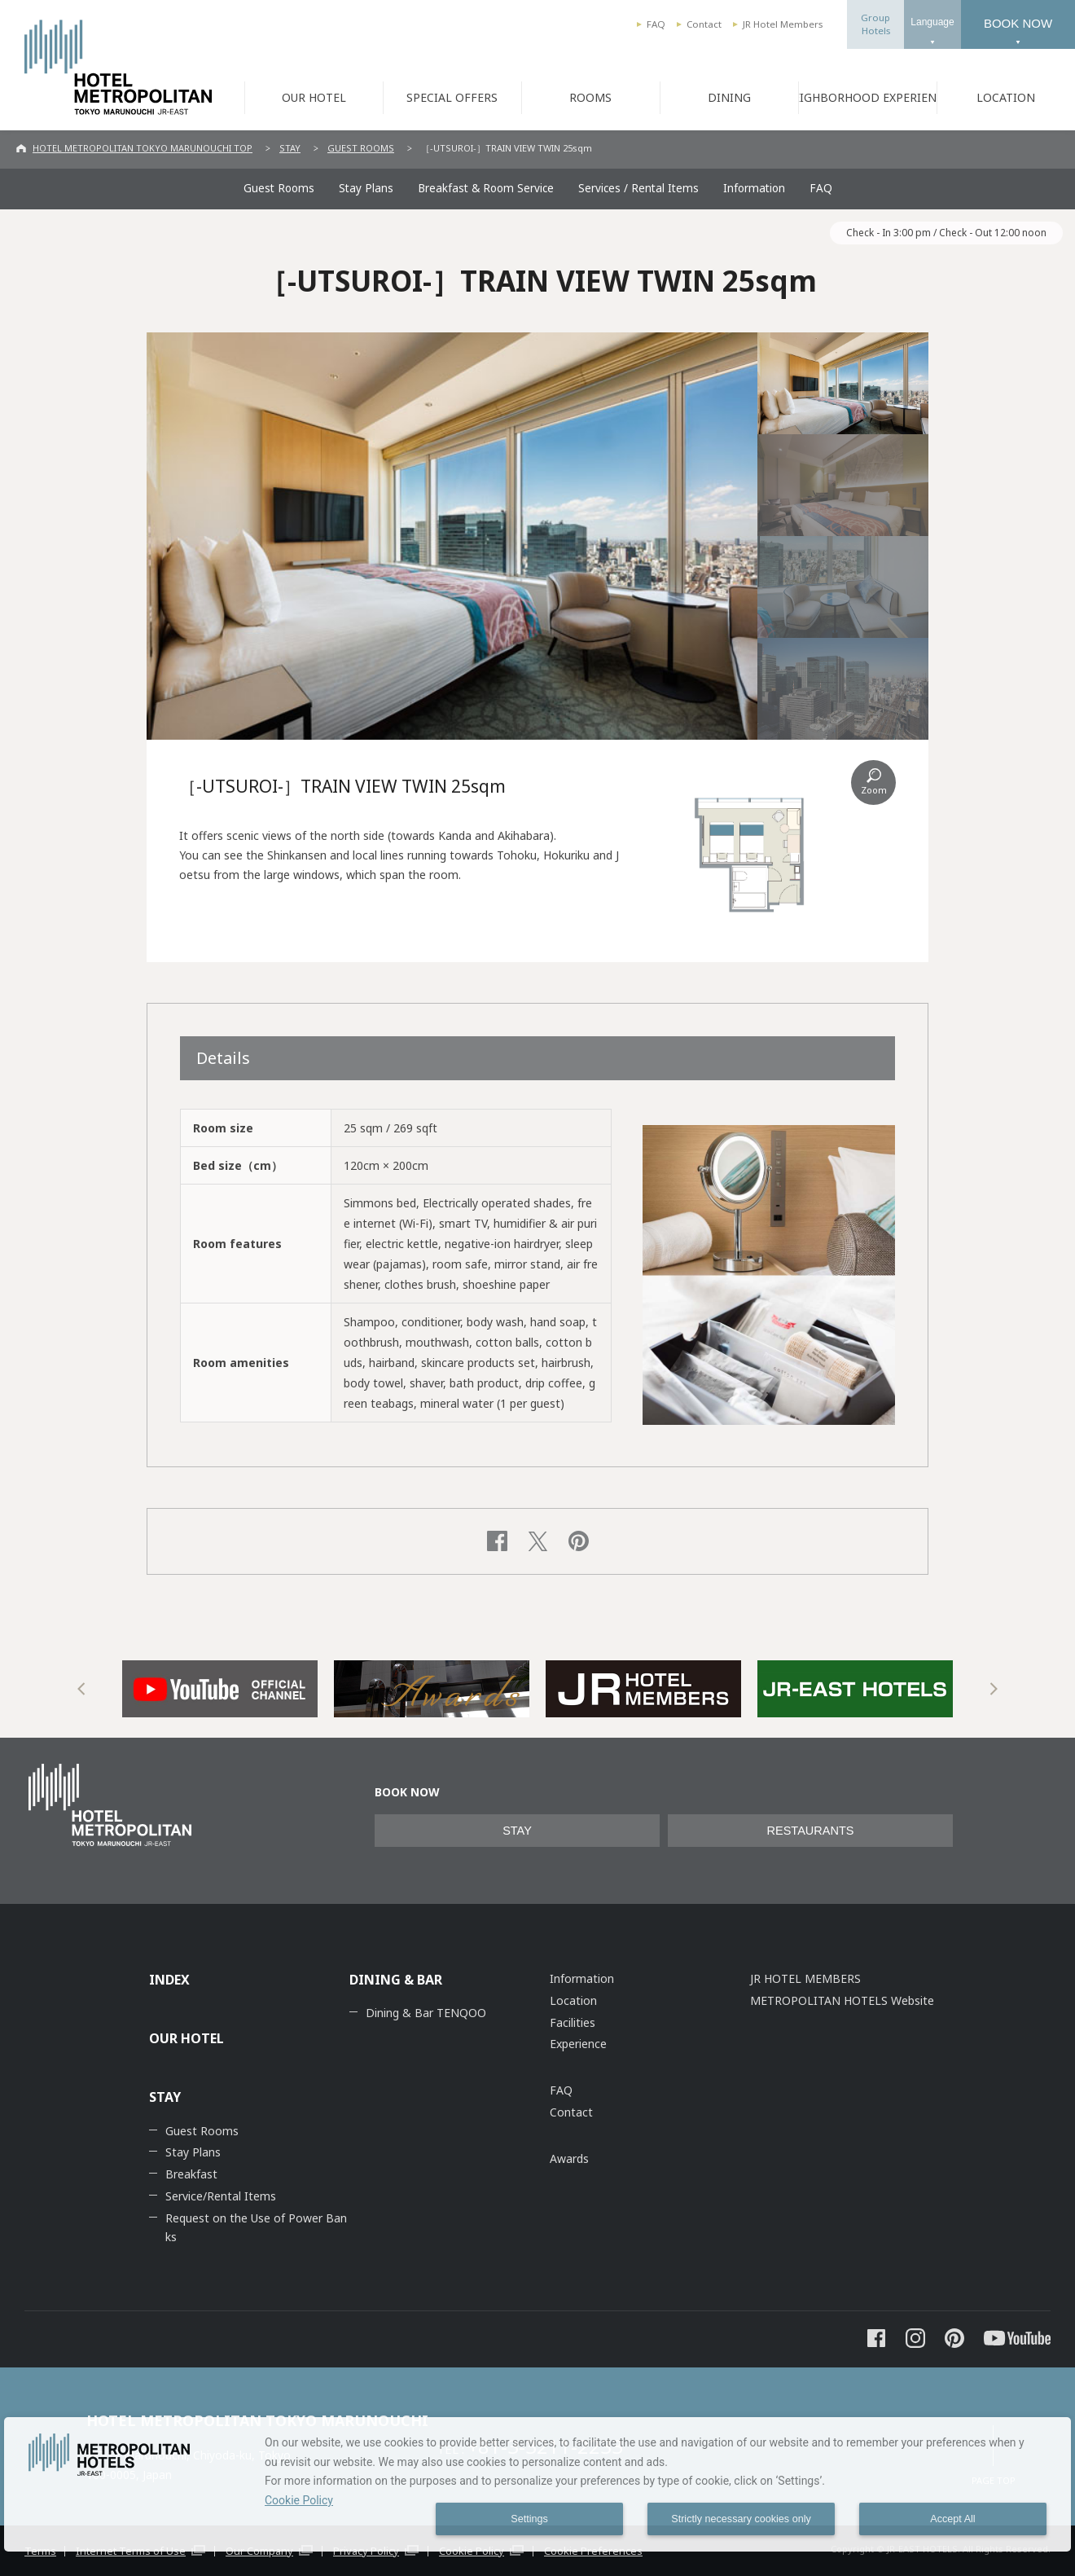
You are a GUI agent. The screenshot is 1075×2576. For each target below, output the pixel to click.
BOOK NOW (1018, 23)
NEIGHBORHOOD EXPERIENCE (867, 97)
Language (932, 22)
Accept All (952, 2519)
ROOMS (590, 97)
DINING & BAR (395, 1980)
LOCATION (1005, 97)
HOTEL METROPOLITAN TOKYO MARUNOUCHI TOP (142, 148)
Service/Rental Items (220, 2196)
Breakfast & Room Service (486, 188)
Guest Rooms (279, 188)
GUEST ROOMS (360, 148)
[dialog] (537, 2484)
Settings (529, 2519)
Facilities (572, 2022)
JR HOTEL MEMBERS (805, 1978)
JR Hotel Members (783, 24)
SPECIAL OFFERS (452, 97)
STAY (290, 148)
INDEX (169, 1980)
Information (754, 188)
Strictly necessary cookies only (740, 2519)
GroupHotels (875, 24)
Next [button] (993, 1689)
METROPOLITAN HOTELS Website (842, 2000)
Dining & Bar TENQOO (426, 2012)
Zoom (874, 790)
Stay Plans (366, 188)
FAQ (656, 24)
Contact (704, 24)
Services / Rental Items (638, 188)
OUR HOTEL (314, 97)
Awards (569, 2158)
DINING (729, 97)
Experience (578, 2043)
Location (573, 2000)
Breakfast (191, 2174)
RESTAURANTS (810, 1830)
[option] (220, 1688)
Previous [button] (81, 1689)
